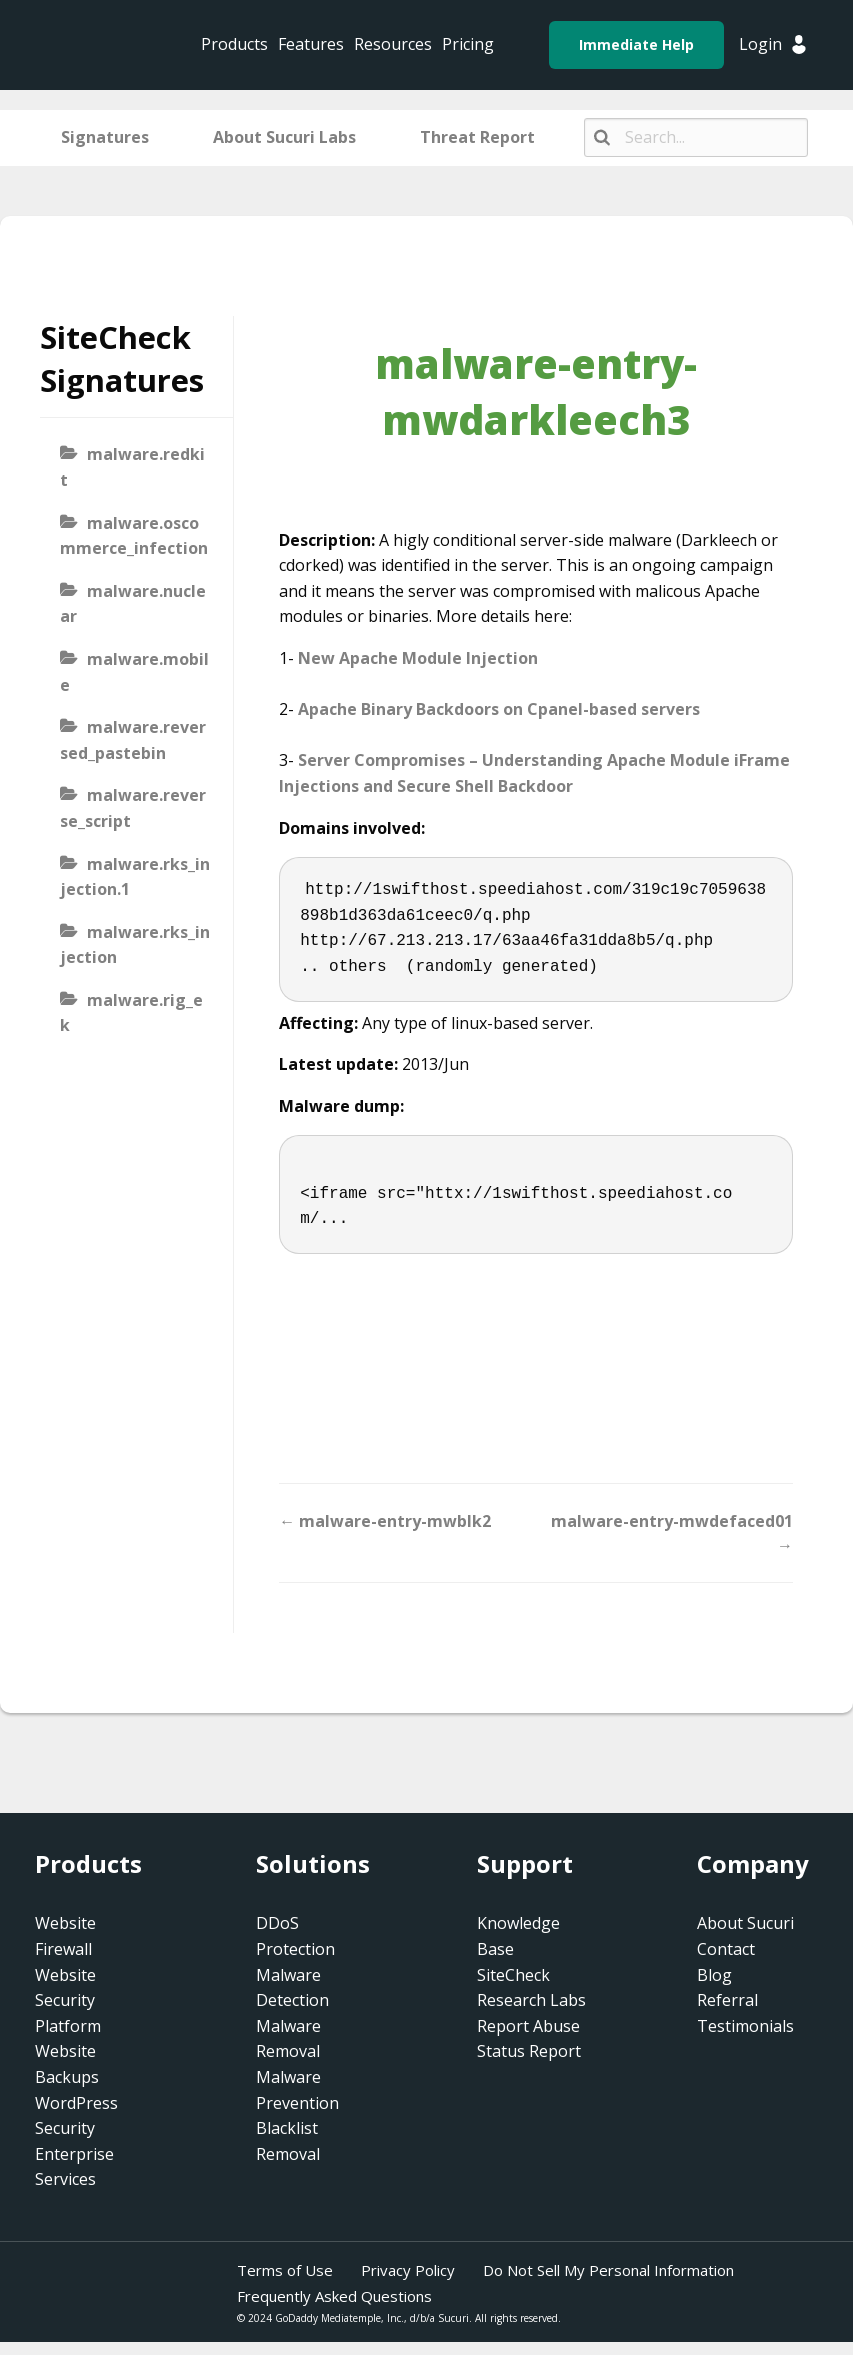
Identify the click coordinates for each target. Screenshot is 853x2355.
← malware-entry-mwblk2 (385, 1521)
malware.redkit (132, 467)
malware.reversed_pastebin (133, 740)
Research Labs (531, 2000)
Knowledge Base (518, 1936)
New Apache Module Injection (418, 658)
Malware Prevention (297, 2090)
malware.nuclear (133, 604)
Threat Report (477, 137)
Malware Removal (288, 2039)
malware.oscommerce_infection (134, 536)
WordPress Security (76, 2116)
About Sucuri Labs (284, 137)
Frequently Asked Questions (334, 2296)
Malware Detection (292, 1988)
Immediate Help (636, 44)
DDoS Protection (295, 1936)
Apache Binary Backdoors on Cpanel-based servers (499, 709)
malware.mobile (134, 672)
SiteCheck (513, 1975)
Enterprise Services (74, 2167)
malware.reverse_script (133, 808)
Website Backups (67, 2064)
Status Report (529, 2051)
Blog (714, 1975)
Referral (727, 2000)
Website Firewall (65, 1936)
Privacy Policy (408, 2270)
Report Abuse (528, 2026)
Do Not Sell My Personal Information (608, 2270)
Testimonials (745, 2026)
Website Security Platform (68, 2000)
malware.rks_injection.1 (135, 877)
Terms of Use (285, 2270)
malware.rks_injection (135, 945)
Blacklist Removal (288, 2141)
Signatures (105, 137)
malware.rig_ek (131, 1013)
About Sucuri (745, 1923)
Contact (726, 1949)
